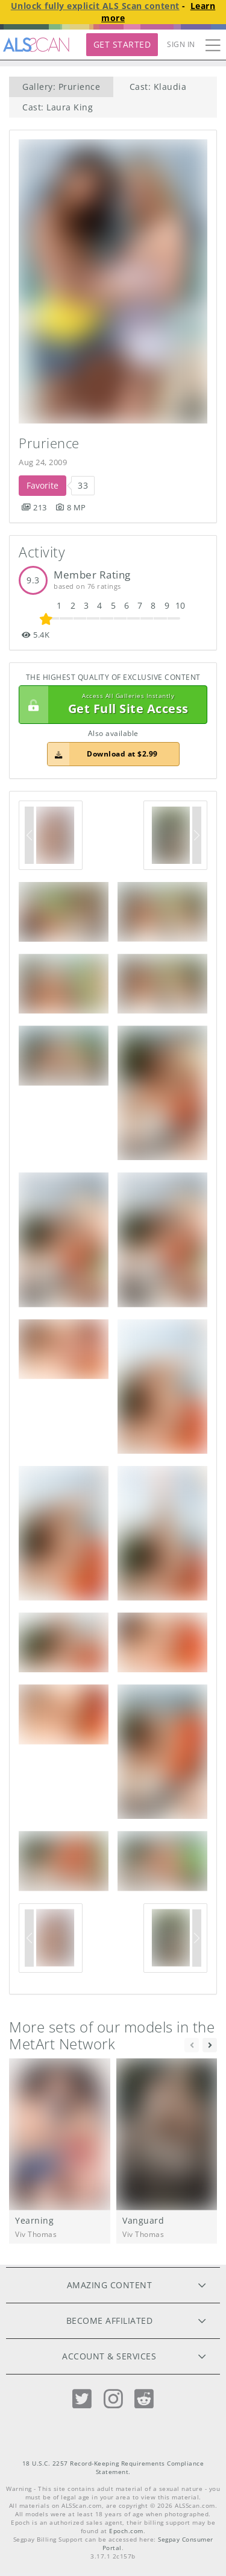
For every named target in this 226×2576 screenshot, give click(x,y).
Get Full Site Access (110, 704)
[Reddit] (144, 2399)
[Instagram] (113, 2399)
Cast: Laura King (57, 107)
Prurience (49, 443)
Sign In (181, 44)
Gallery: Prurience (61, 86)
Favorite (42, 485)
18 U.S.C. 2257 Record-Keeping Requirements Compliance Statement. (113, 2468)
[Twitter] (82, 2399)
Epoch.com (126, 2531)
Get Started (122, 44)
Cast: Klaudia (158, 86)
